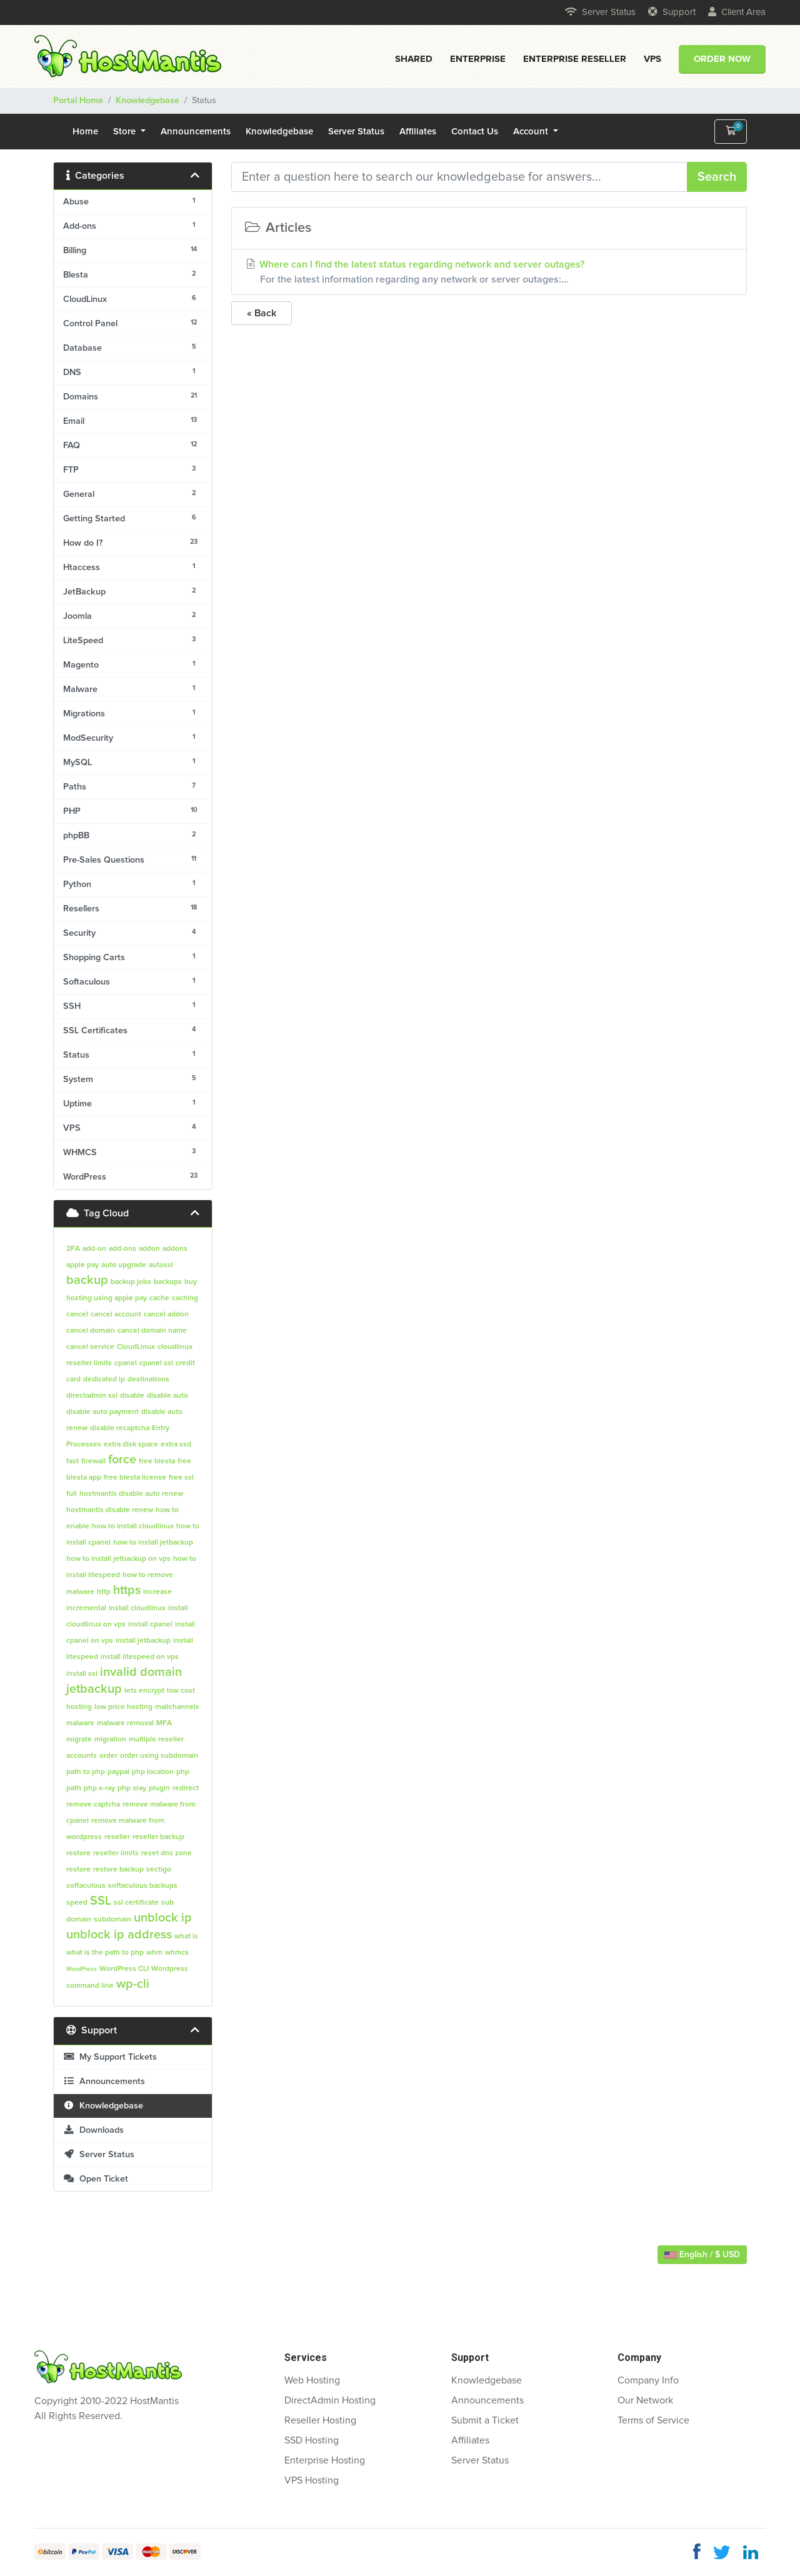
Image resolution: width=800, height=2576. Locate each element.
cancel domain (90, 1331)
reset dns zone (166, 1853)
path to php (85, 1772)
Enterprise (478, 59)
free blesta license (135, 1477)
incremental (86, 1608)
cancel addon (166, 1314)
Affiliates (417, 131)
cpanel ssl (156, 1363)
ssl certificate (136, 1903)
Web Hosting (312, 2380)
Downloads (93, 2130)
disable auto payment (102, 1412)
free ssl (181, 1477)
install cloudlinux (137, 1608)
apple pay (82, 1265)
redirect (185, 1788)
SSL (100, 1901)
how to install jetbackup (153, 1542)
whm (154, 1953)
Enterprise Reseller (574, 59)
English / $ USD (702, 2254)
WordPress (81, 1969)
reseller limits (116, 1853)
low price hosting (123, 1707)
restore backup (118, 1869)
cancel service (90, 1347)
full (71, 1494)
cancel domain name (152, 1331)
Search (717, 177)
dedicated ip (104, 1379)
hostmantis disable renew (109, 1510)
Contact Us (474, 131)
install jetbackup (143, 1641)
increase (157, 1592)
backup (87, 1280)
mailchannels (177, 1707)
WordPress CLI (124, 1969)
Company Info (648, 2380)
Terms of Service (653, 2420)
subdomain (112, 1919)
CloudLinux (136, 1347)
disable (132, 1396)
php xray (132, 1788)
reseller (117, 1837)
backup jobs (131, 1282)
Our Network (645, 2400)
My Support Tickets (110, 2057)
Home (85, 131)
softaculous (86, 1886)
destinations (148, 1379)
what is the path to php (105, 1953)
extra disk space (131, 1444)
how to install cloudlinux (133, 1526)
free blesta (157, 1461)
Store (125, 131)
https (127, 1590)
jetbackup (94, 1689)
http (104, 1592)
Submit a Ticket (485, 2420)
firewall (93, 1461)
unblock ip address (119, 1934)
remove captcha (93, 1804)
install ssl (82, 1674)
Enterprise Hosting (324, 2460)
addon (149, 1249)
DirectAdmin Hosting (330, 2400)
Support (672, 12)
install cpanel (150, 1624)
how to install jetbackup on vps (118, 1559)
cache (159, 1298)
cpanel (125, 1363)
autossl (161, 1265)
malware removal (125, 1723)
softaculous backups (143, 1886)
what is (186, 1936)
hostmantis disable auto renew (131, 1494)
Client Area (737, 12)
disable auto (167, 1396)
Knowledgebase (147, 100)
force (122, 1459)
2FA (73, 1249)
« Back (261, 313)
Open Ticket (95, 2178)
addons (175, 1249)
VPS (652, 59)
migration (110, 1739)
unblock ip (163, 1918)
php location (153, 1772)
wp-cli (132, 1984)
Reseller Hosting (320, 2420)
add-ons (122, 1249)
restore (78, 1869)
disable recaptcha (119, 1428)
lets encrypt (144, 1691)
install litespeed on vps (140, 1657)
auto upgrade (123, 1265)
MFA (164, 1723)
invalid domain (141, 1672)
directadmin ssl (92, 1396)
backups (168, 1282)
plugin (159, 1788)
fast (72, 1461)
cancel (77, 1314)
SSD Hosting (311, 2440)
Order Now (722, 59)
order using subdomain (159, 1756)
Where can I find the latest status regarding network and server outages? (489, 273)
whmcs (177, 1953)
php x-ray (99, 1788)
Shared (413, 59)
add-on (94, 1249)
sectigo (158, 1869)
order (108, 1756)
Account (532, 131)
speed (77, 1903)
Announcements (196, 131)
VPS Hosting (311, 2480)
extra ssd (176, 1444)
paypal (118, 1772)
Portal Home (78, 100)
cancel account (116, 1314)
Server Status (600, 12)
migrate (79, 1739)
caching (185, 1298)
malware (80, 1723)
